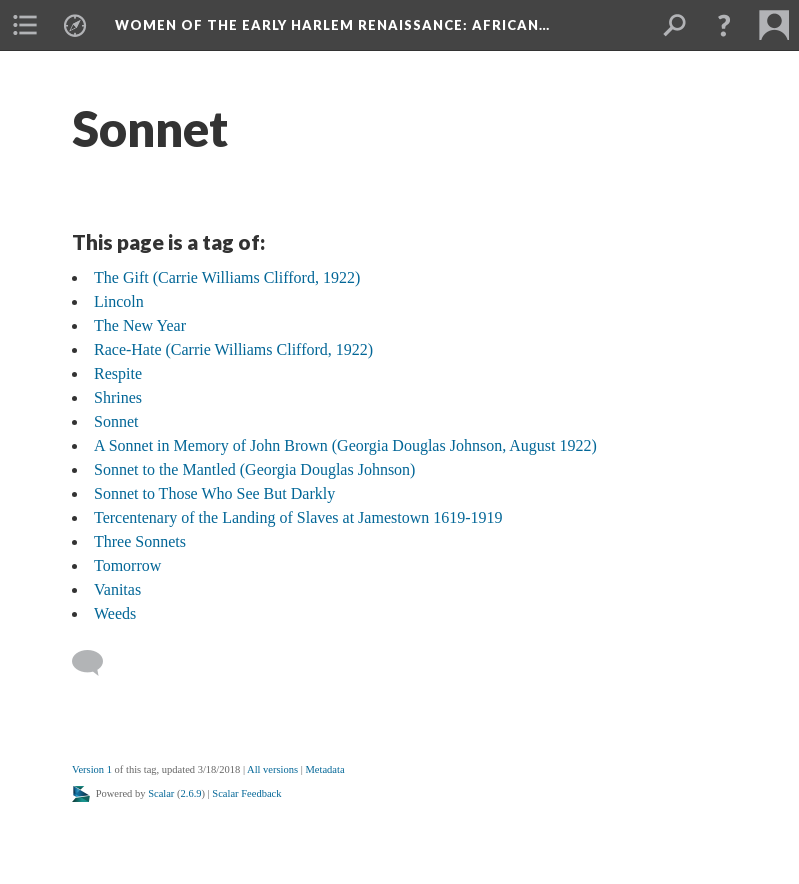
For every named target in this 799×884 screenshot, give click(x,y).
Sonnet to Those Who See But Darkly (214, 493)
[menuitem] (25, 25)
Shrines (118, 397)
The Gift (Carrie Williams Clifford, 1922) (227, 277)
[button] (724, 25)
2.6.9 (191, 793)
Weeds (115, 613)
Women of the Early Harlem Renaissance (332, 25)
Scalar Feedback (246, 793)
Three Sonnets (140, 541)
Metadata (324, 769)
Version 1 (92, 769)
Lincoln (119, 301)
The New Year (140, 325)
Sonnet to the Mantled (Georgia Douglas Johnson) (254, 469)
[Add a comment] (96, 663)
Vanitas (117, 589)
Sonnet (116, 421)
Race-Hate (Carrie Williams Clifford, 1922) (233, 349)
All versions (272, 769)
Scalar (161, 793)
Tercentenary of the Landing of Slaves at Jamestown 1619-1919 (298, 517)
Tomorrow (127, 565)
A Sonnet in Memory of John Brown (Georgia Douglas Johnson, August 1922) (345, 445)
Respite (118, 373)
